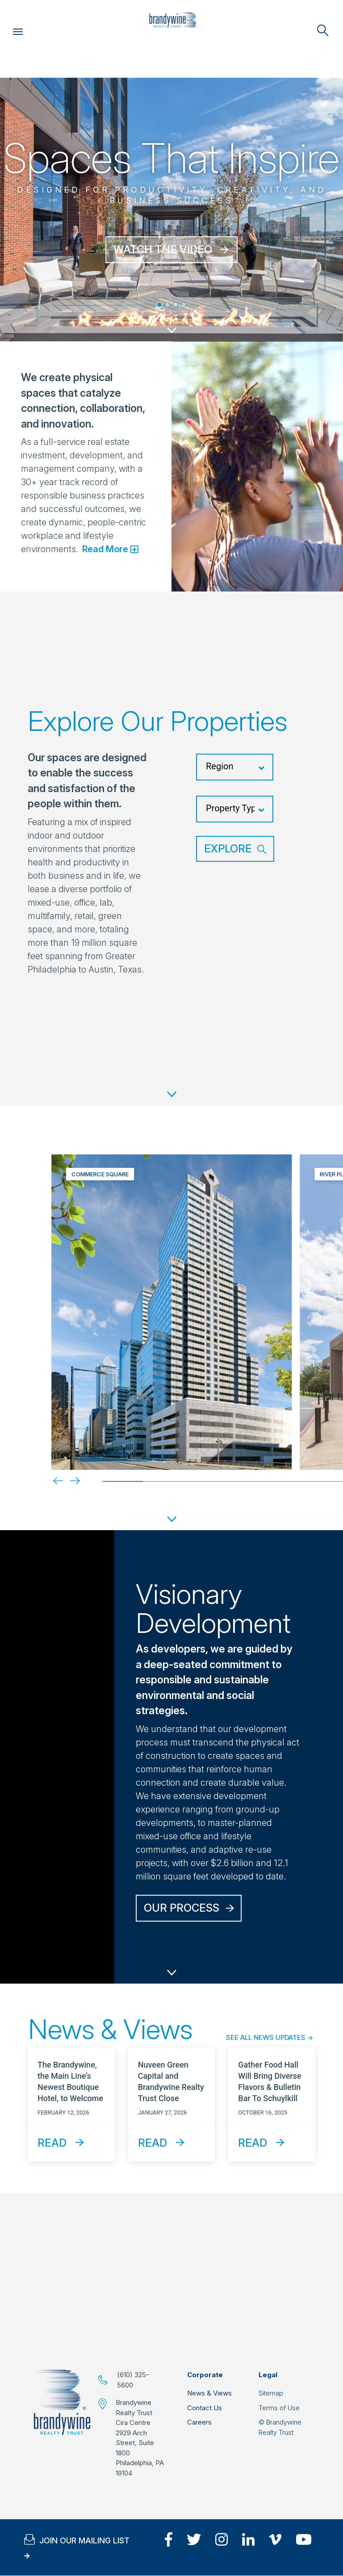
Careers (199, 2422)
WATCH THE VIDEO (162, 249)
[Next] (68, 1480)
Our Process (181, 1907)
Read (52, 2142)
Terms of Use (279, 2408)
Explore (228, 848)
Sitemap (271, 2393)
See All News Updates (265, 2037)
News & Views (209, 2393)
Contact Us (204, 2408)
